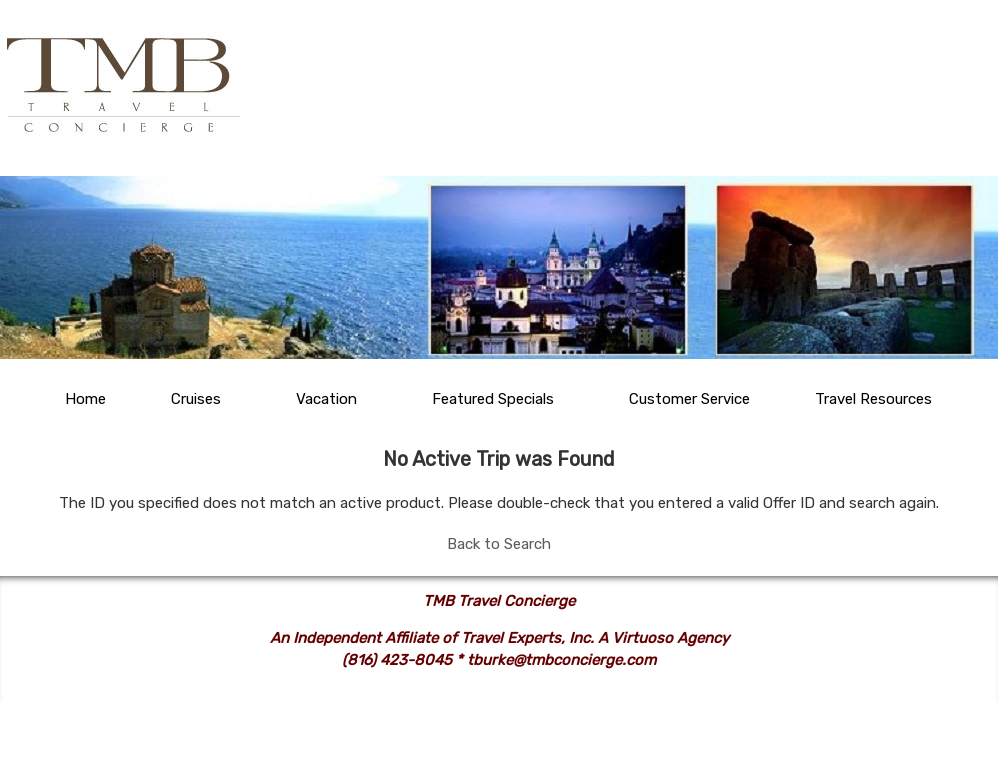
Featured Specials (493, 399)
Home (85, 399)
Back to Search (499, 544)
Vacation (326, 399)
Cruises (196, 399)
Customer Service (689, 399)
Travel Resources (873, 399)
